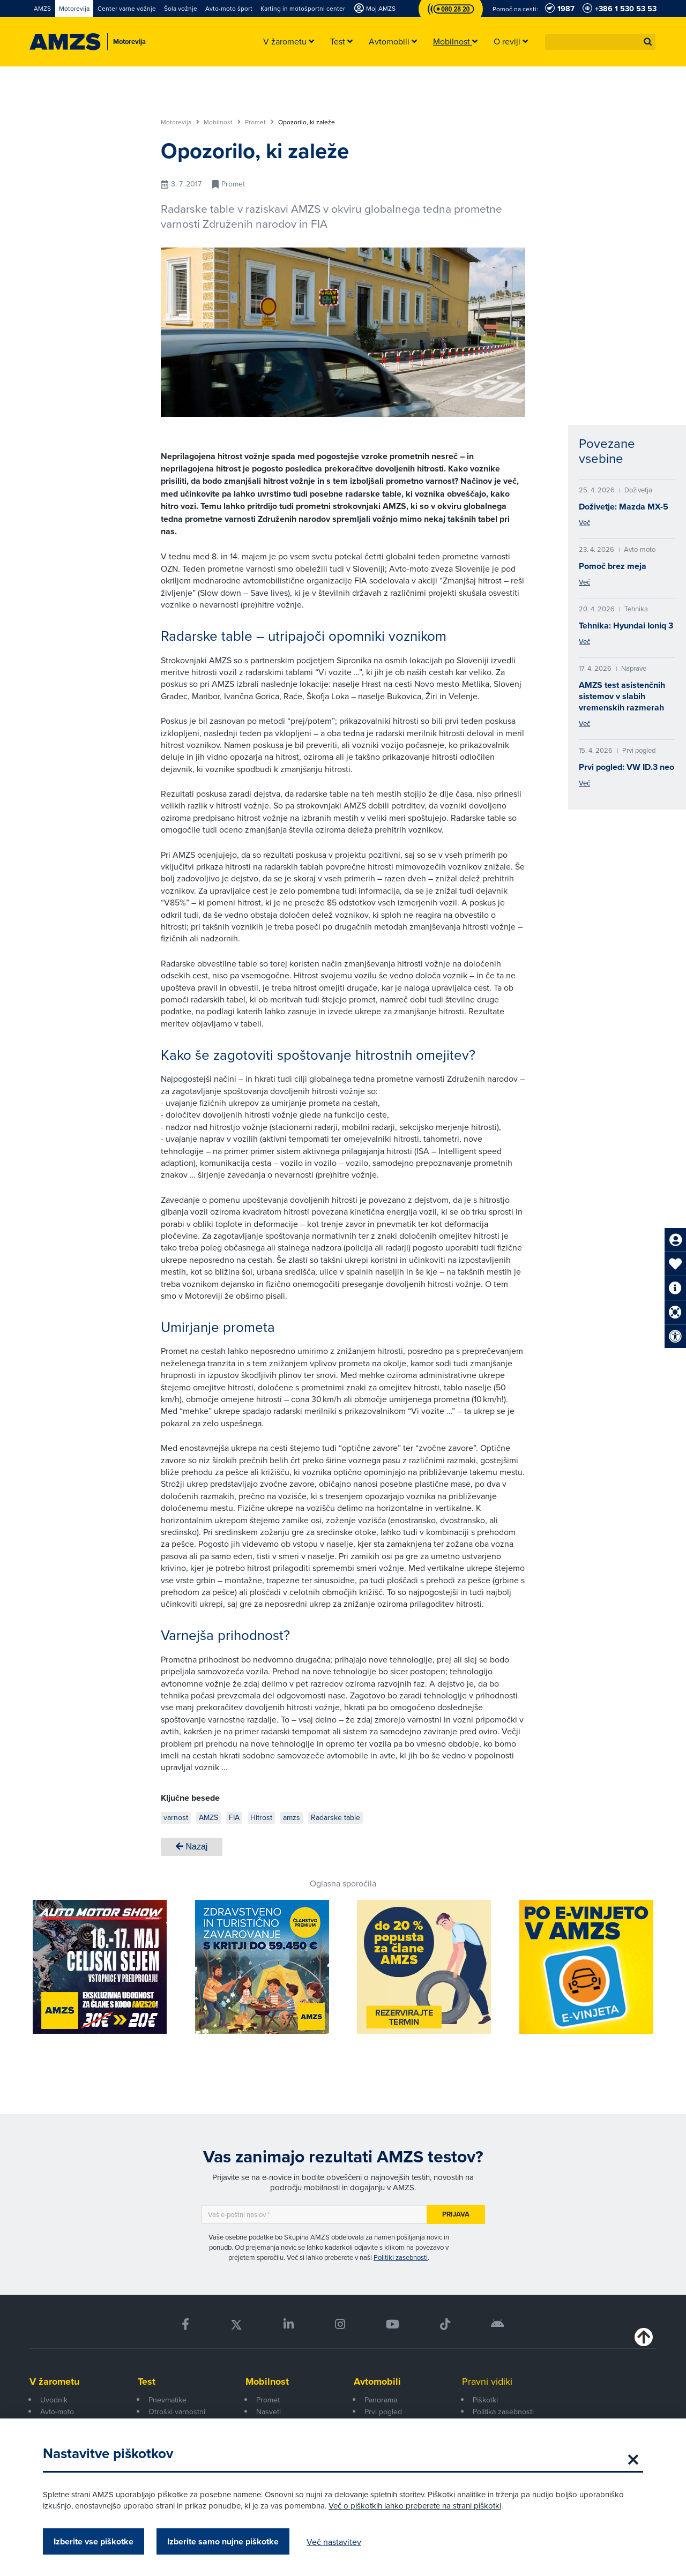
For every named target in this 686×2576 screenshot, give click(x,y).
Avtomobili (377, 2381)
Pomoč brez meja (612, 566)
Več (584, 522)
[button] (647, 41)
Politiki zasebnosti (401, 2257)
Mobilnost (222, 122)
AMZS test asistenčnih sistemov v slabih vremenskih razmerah (622, 696)
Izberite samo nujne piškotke (223, 2541)
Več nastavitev (334, 2542)
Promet (259, 122)
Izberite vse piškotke (93, 2541)
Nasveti (268, 2411)
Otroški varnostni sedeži (176, 2417)
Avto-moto (57, 2411)
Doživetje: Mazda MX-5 (623, 506)
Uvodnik (54, 2399)
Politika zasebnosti (503, 2411)
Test (146, 2381)
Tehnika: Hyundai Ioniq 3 (626, 625)
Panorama (380, 2399)
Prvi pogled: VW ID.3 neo (626, 767)
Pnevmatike (167, 2399)
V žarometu (54, 2381)
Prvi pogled (383, 2411)
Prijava (455, 2214)
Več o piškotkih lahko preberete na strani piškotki (415, 2505)
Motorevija (180, 122)
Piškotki (485, 2399)
